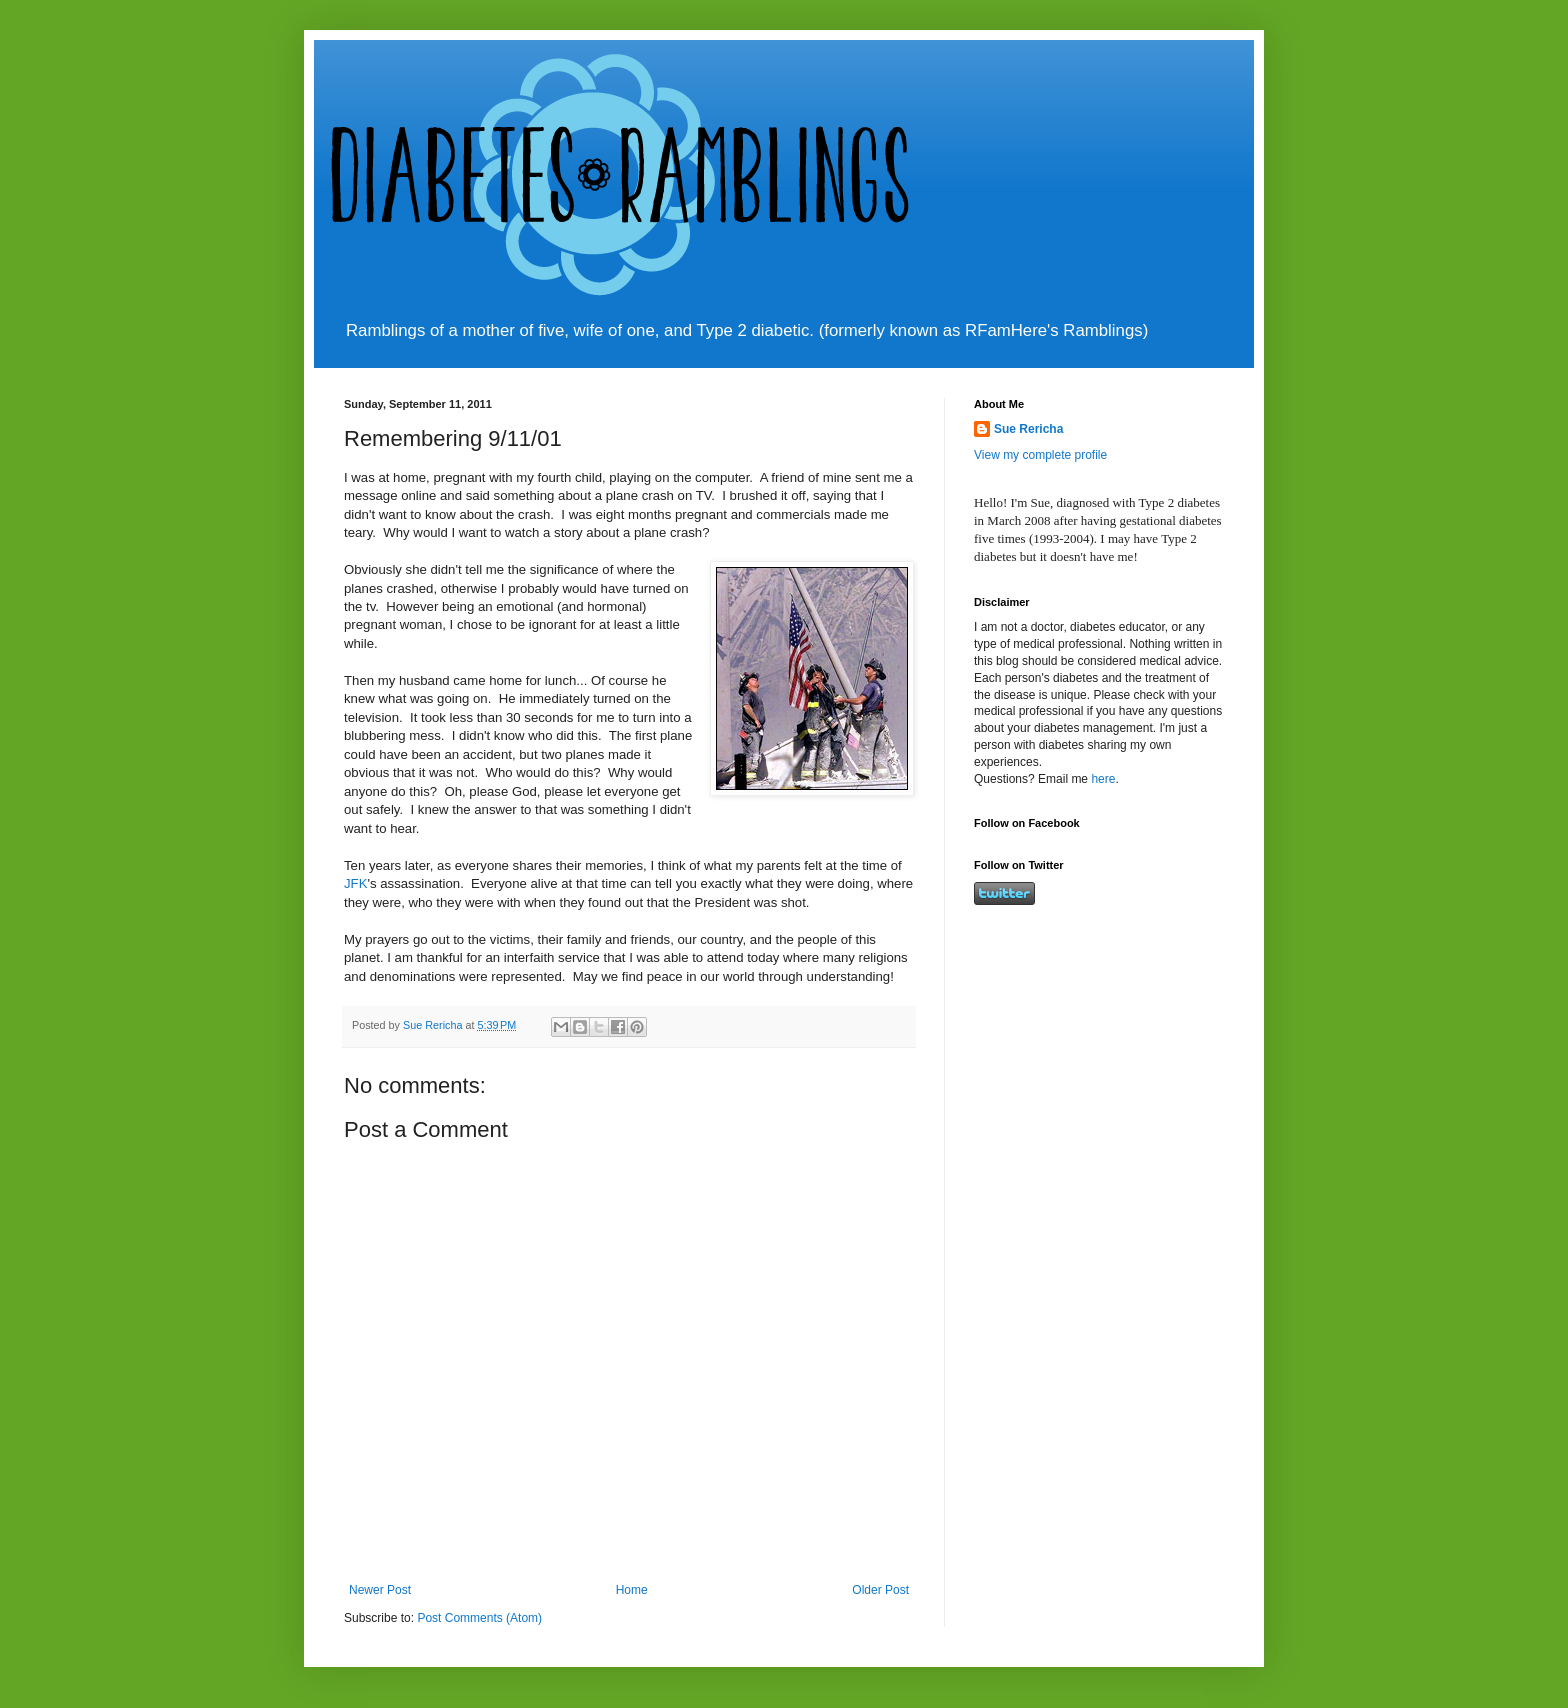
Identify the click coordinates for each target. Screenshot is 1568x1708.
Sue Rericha (1028, 429)
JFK (355, 883)
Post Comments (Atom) (479, 1618)
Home (632, 1590)
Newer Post (380, 1590)
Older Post (880, 1590)
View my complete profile (1040, 455)
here (1103, 779)
